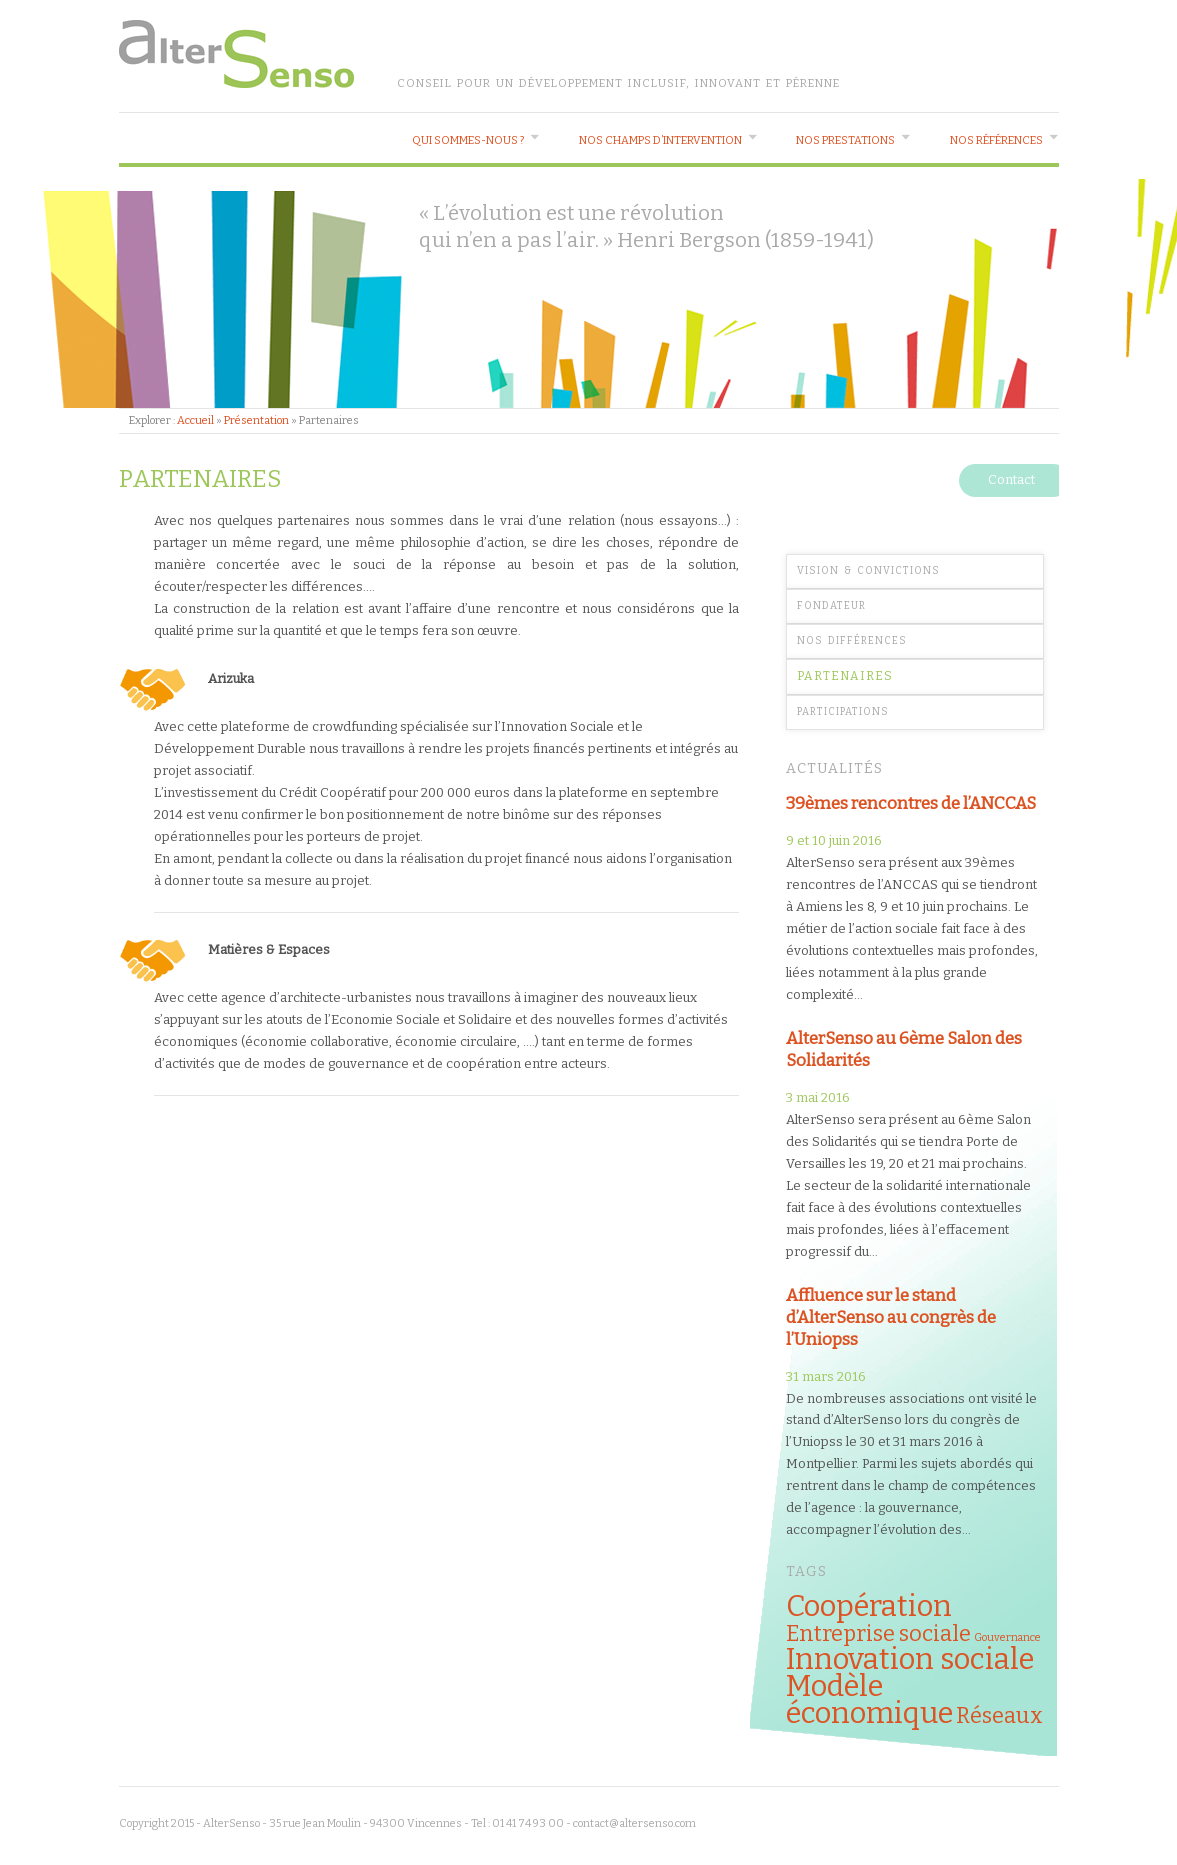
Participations (843, 712)
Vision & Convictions (868, 571)
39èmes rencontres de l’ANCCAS (911, 803)
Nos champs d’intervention (660, 140)
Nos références (996, 140)
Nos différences (852, 641)
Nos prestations (845, 140)
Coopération (869, 1606)
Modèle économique (869, 1700)
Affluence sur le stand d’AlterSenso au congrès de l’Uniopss (891, 1317)
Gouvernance (1007, 1637)
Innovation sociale (910, 1659)
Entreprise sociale (878, 1634)
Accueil (195, 420)
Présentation (256, 420)
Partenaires (845, 676)
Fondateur (831, 606)
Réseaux (999, 1716)
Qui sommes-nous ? (468, 140)
